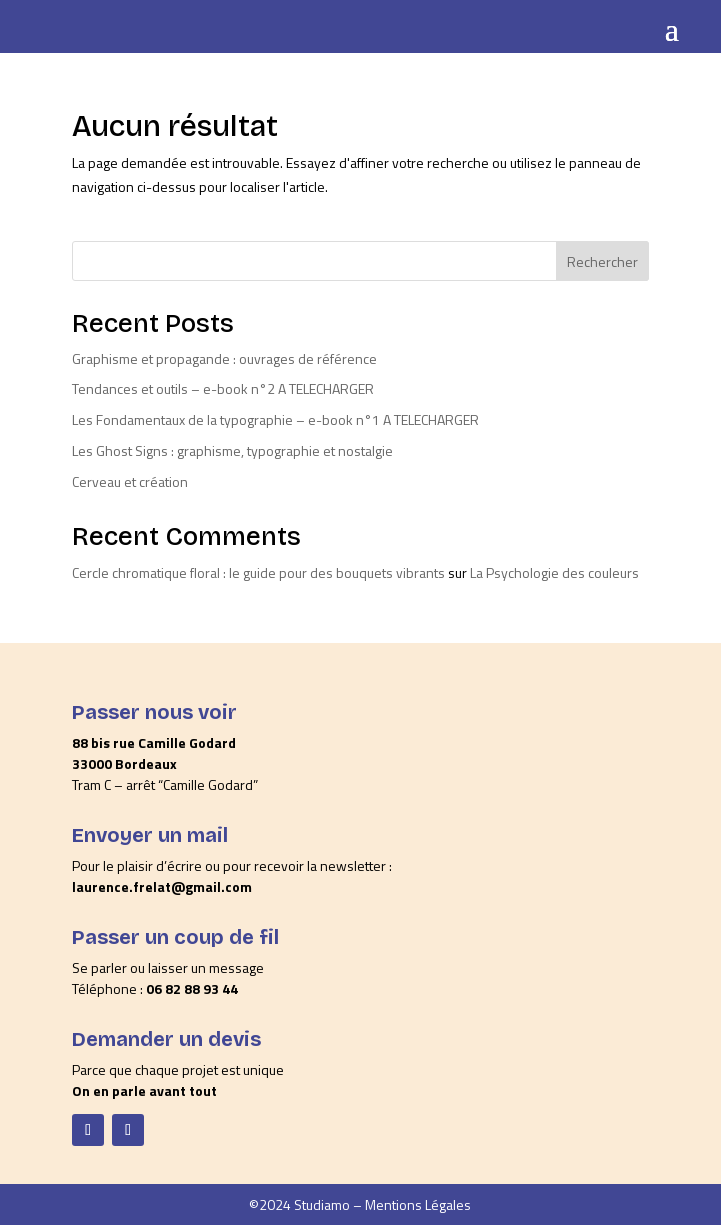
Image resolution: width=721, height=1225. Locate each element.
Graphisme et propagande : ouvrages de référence (224, 358)
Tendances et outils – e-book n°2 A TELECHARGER (223, 388)
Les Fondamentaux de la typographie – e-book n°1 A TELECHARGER (275, 419)
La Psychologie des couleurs (554, 572)
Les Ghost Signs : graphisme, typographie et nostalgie (232, 450)
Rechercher (602, 261)
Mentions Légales (418, 1204)
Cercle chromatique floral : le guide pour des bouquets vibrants (258, 572)
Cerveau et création (130, 481)
